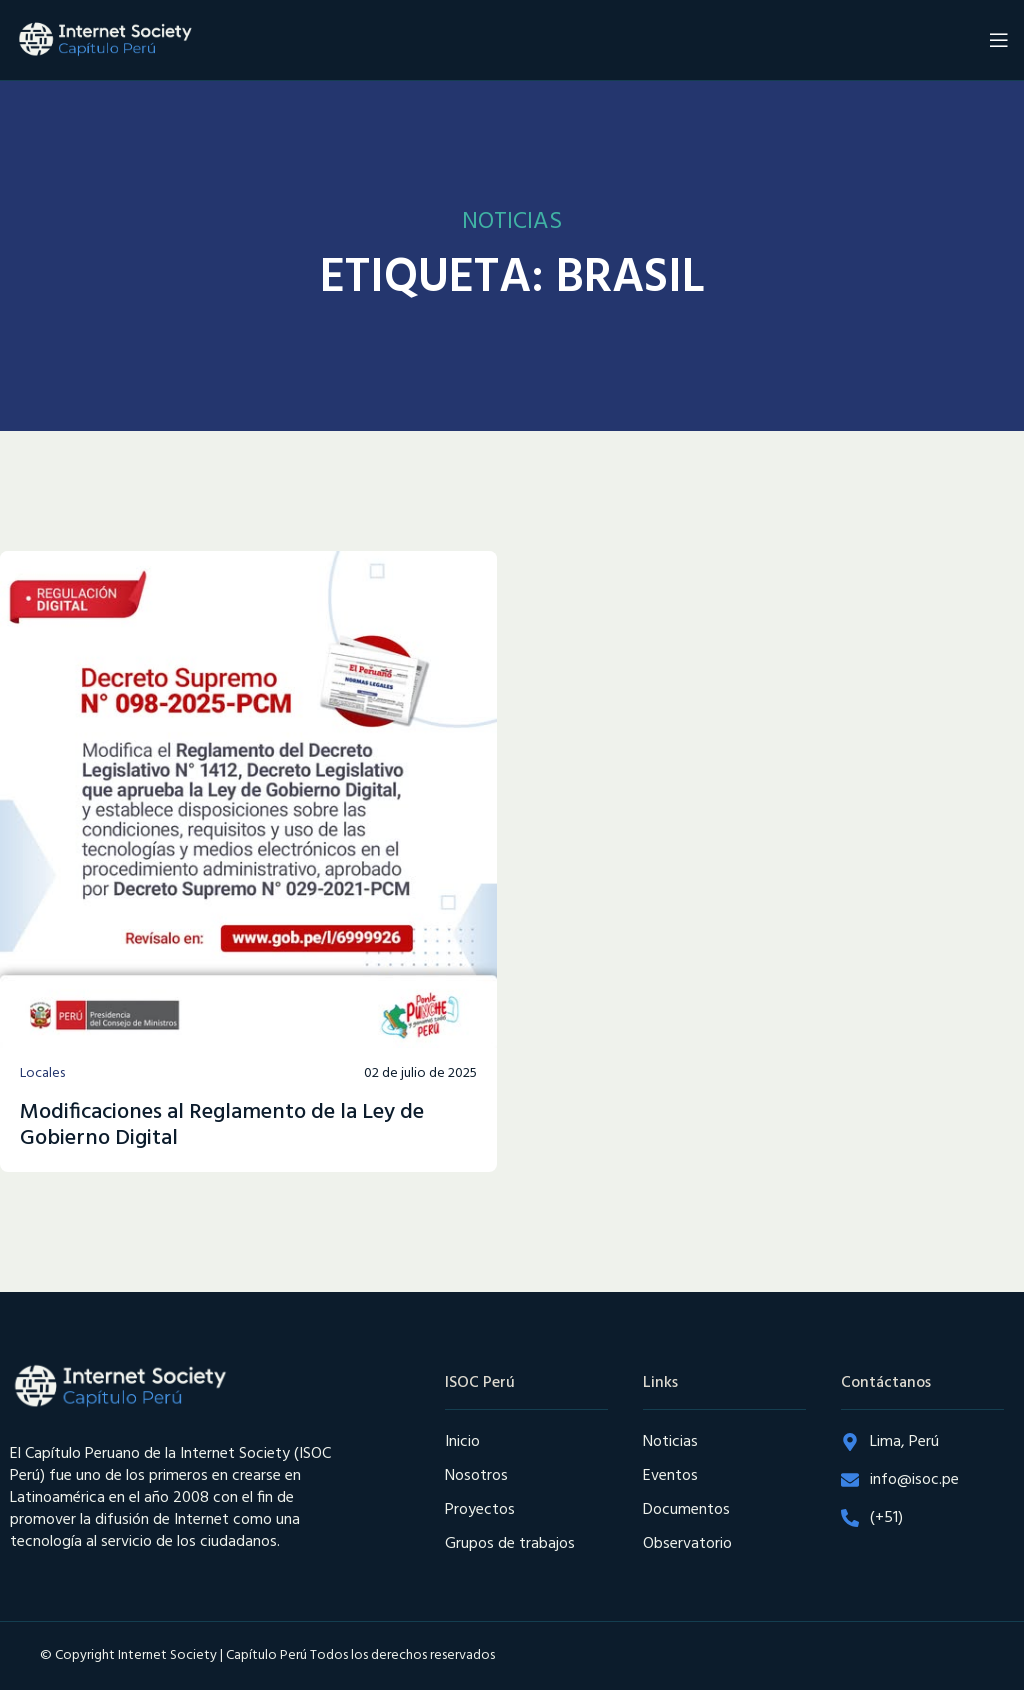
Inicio (462, 1442)
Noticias (670, 1442)
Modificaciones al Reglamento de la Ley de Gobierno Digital (222, 1125)
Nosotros (476, 1476)
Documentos (686, 1510)
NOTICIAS (512, 222)
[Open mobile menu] (999, 40)
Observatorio (687, 1544)
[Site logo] (105, 40)
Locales (42, 1073)
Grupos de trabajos (510, 1544)
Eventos (670, 1476)
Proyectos (480, 1510)
